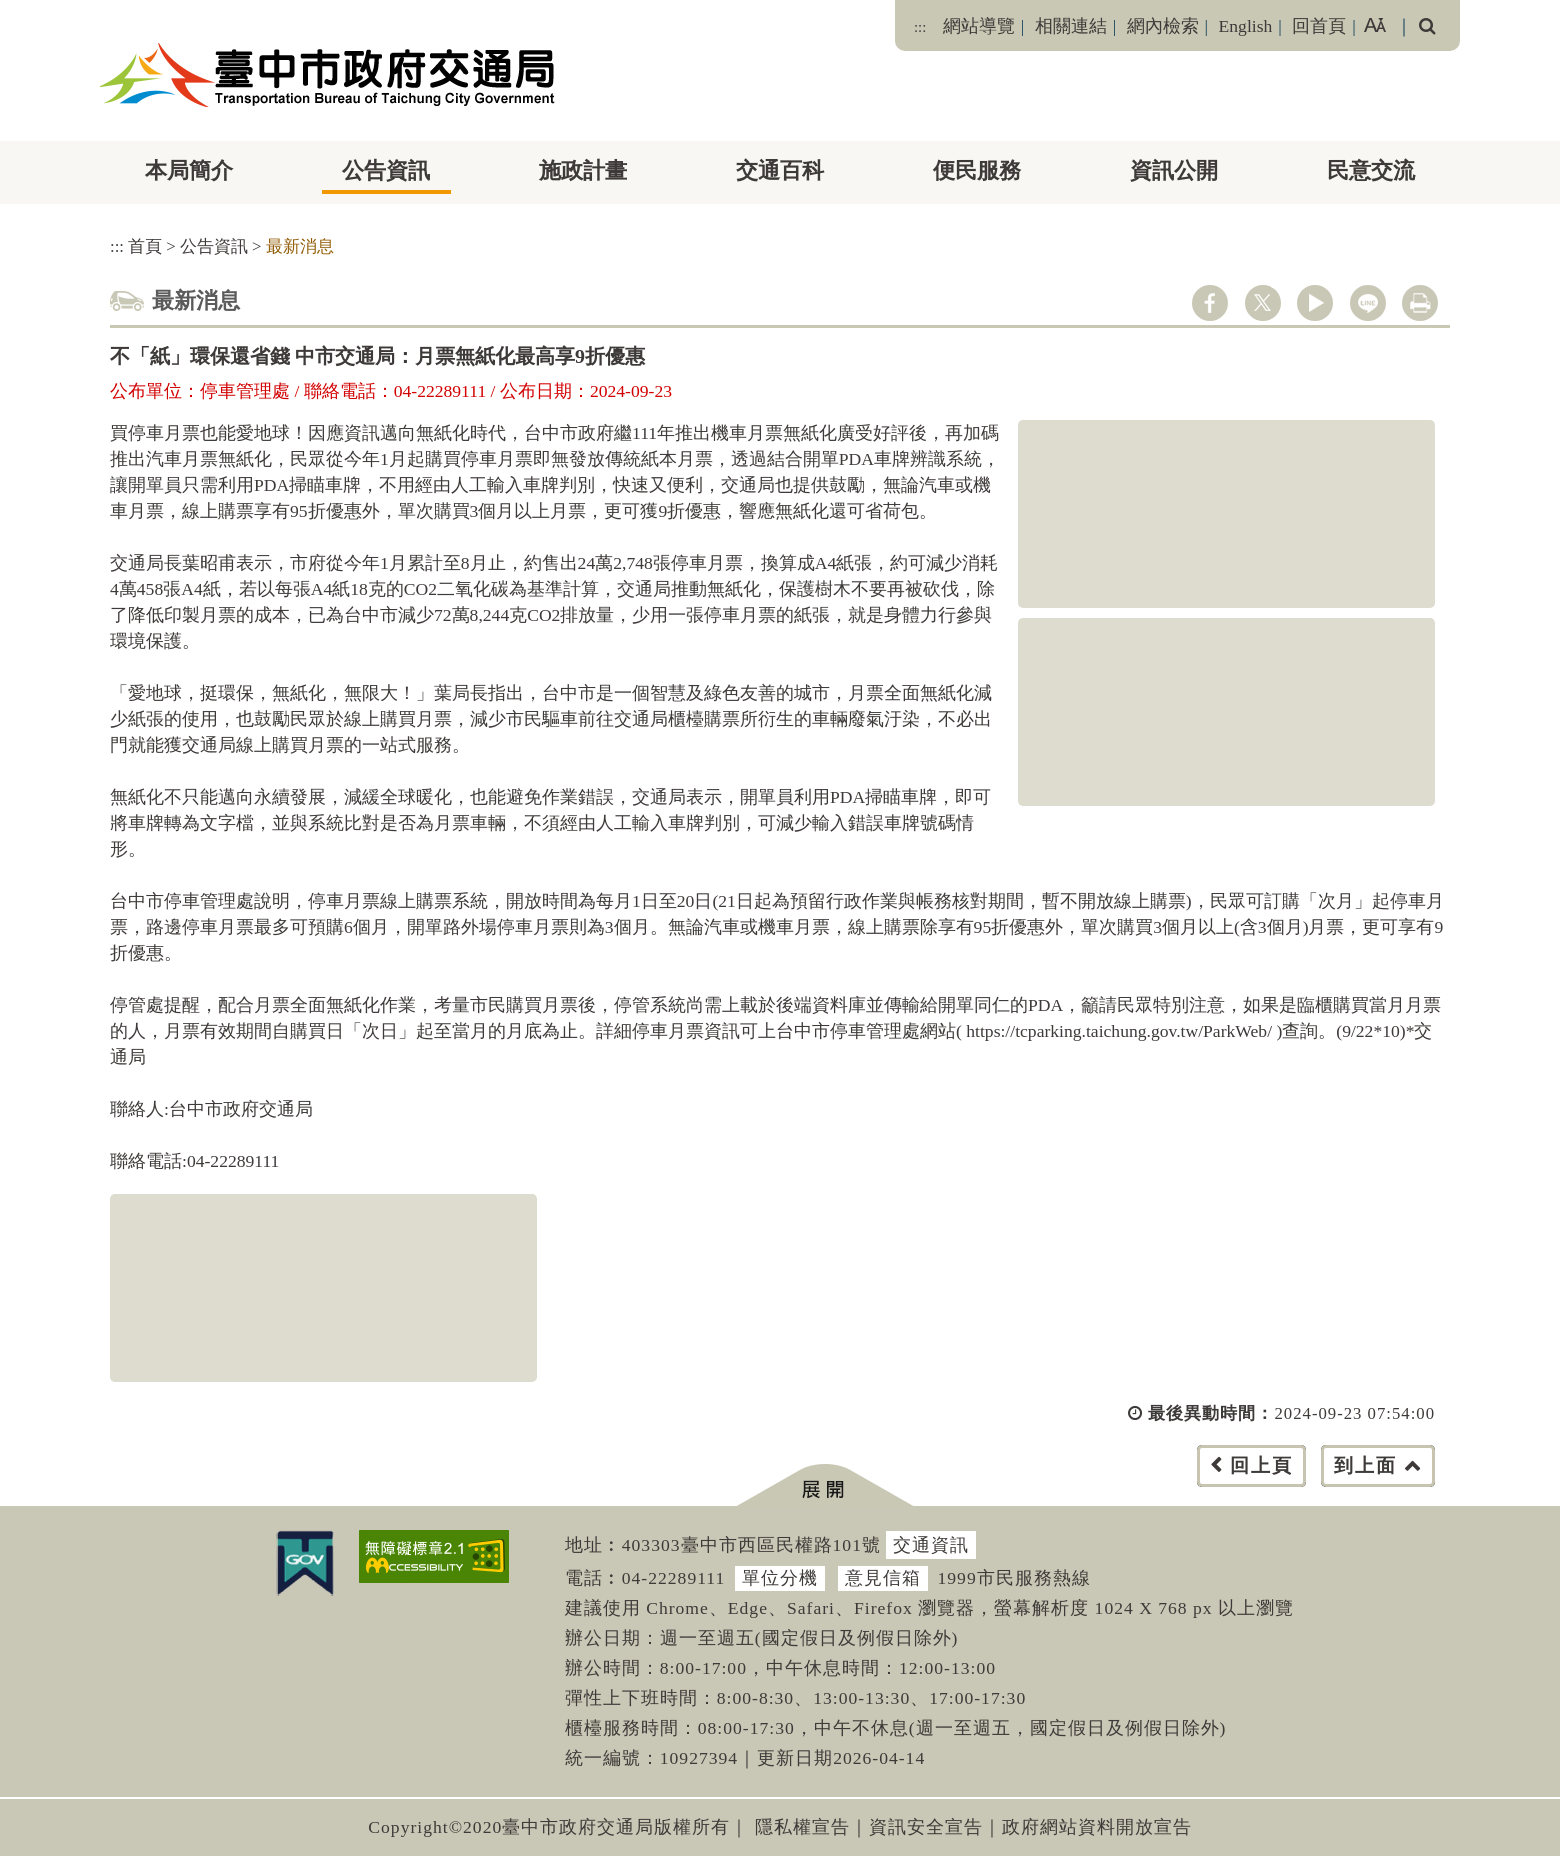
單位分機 (780, 1578)
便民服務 (977, 170)
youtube (1315, 303)
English (1246, 26)
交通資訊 (931, 1545)
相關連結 (1071, 26)
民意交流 (1371, 170)
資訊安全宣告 (926, 1827)
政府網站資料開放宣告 (1097, 1827)
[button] (824, 1485)
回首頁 (1319, 26)
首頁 (145, 246)
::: (920, 27)
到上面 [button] (1365, 1465)
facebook (1210, 303)
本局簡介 (189, 170)
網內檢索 (1163, 26)
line (1368, 303)
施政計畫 (583, 170)
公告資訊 (386, 170)
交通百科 (780, 170)
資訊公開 (1174, 170)
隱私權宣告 (802, 1827)
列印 (1420, 303)
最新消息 (300, 246)
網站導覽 (979, 26)
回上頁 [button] (1261, 1465)
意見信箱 (883, 1578)
